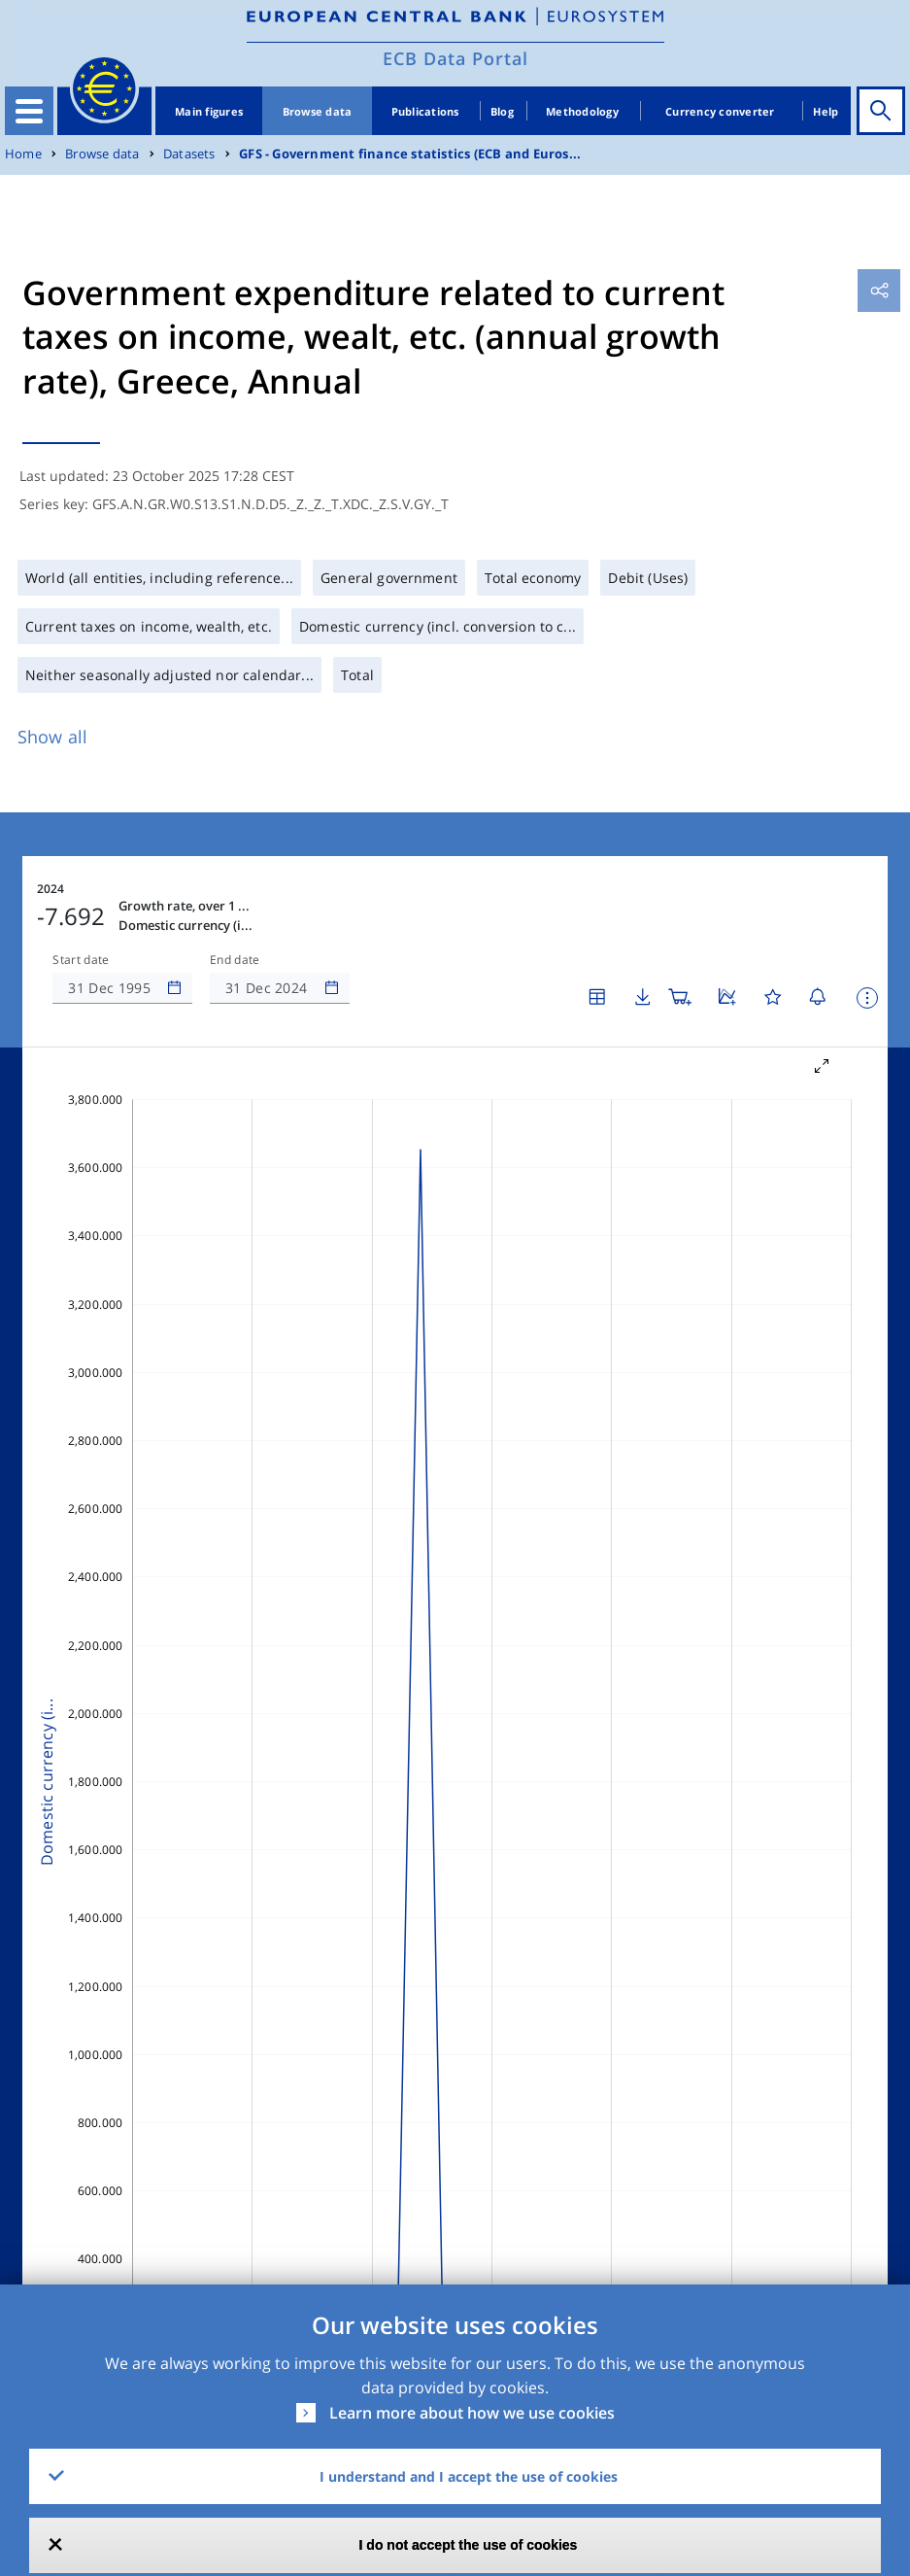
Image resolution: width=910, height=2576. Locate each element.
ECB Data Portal (455, 58)
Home (23, 154)
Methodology (582, 111)
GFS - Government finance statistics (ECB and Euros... (410, 154)
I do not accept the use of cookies (468, 2545)
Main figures (209, 111)
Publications (425, 111)
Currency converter (720, 111)
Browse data (318, 111)
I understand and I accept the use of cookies (469, 2476)
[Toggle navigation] (29, 110)
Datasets (189, 154)
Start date (80, 960)
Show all (52, 736)
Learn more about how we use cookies (472, 2412)
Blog (502, 111)
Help (825, 111)
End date (235, 960)
